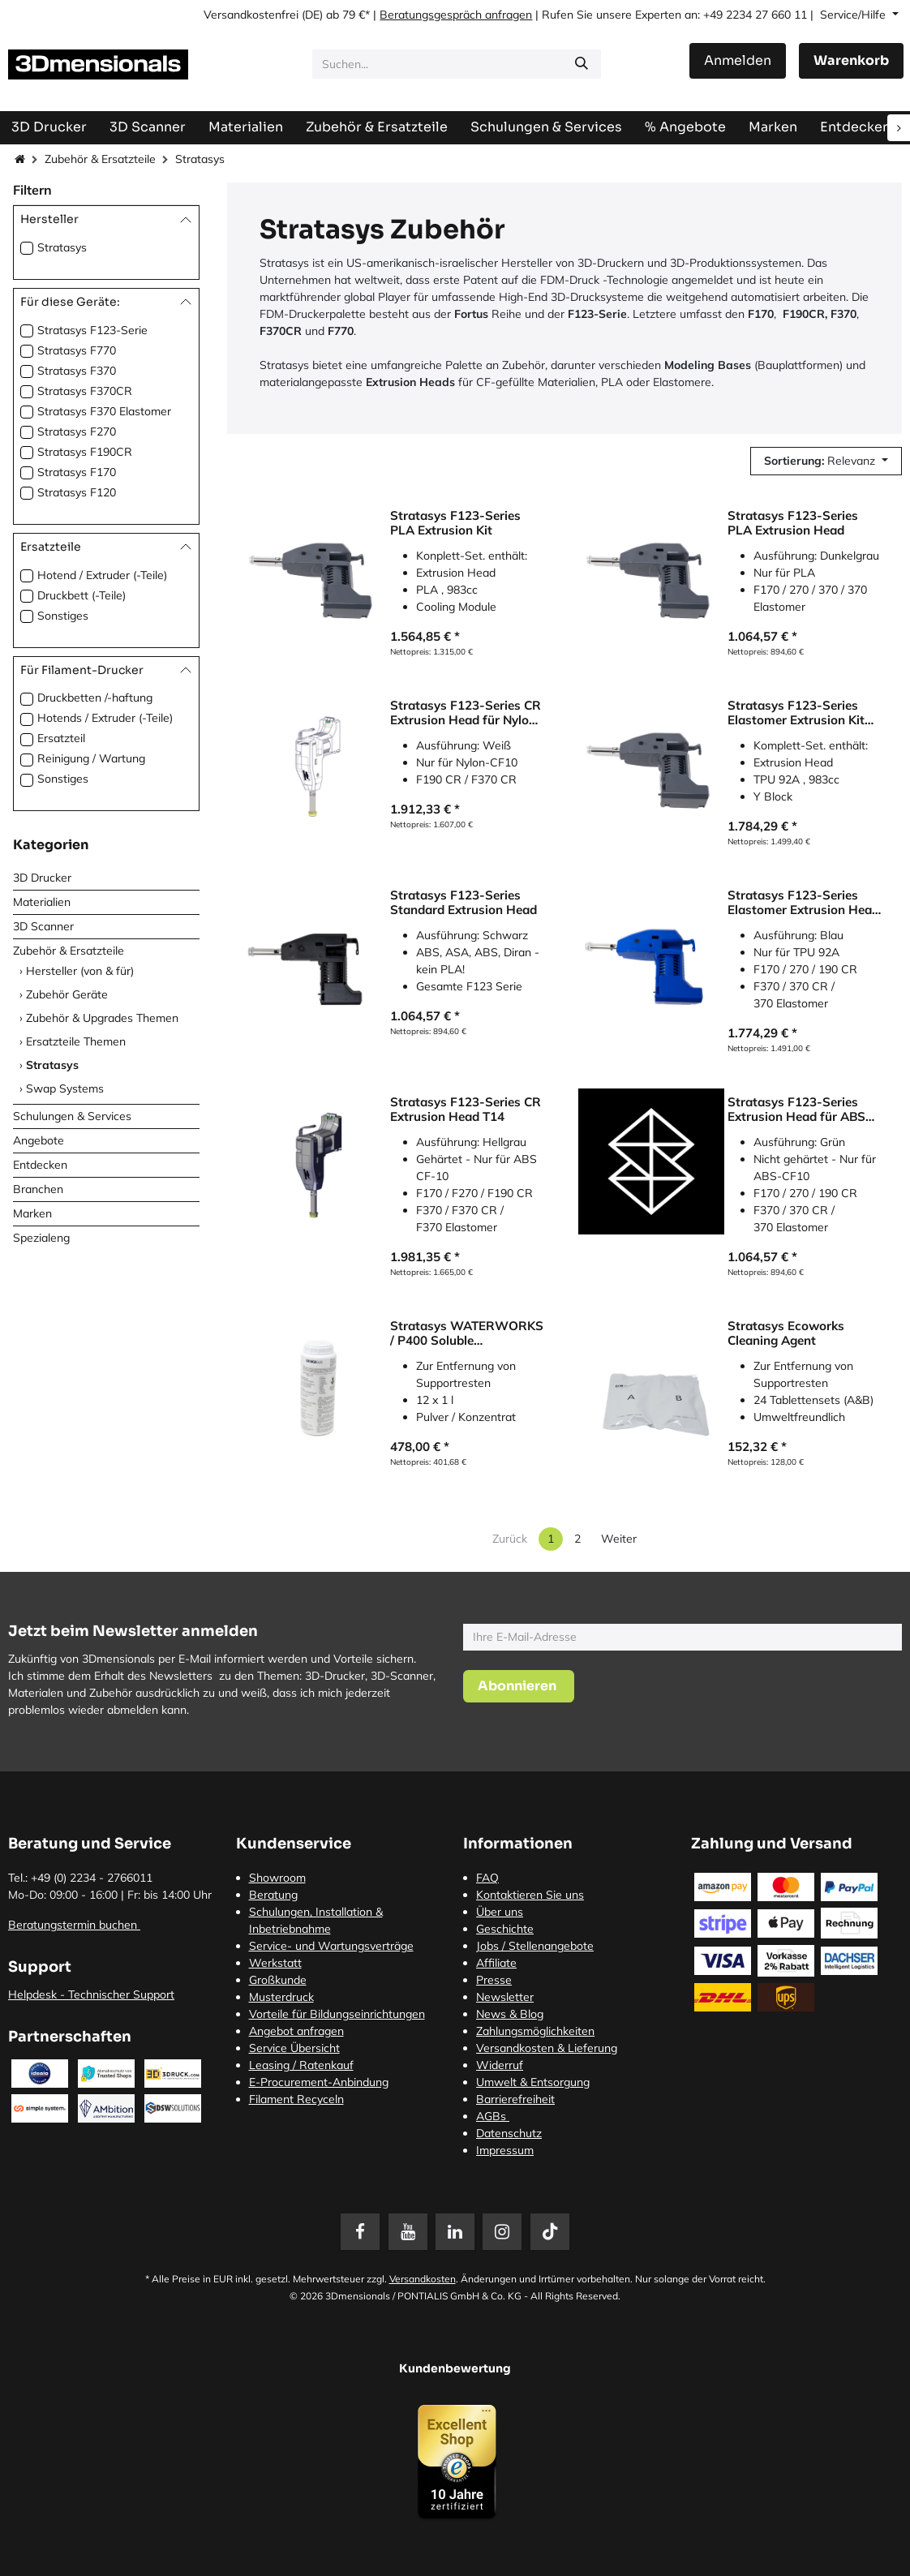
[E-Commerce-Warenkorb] (851, 61)
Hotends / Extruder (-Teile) (105, 718)
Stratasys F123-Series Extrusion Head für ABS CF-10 (796, 1109)
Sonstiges (62, 615)
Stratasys (62, 247)
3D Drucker (42, 877)
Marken (32, 1213)
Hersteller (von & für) (80, 971)
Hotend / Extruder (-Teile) (102, 575)
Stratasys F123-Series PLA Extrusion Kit (455, 523)
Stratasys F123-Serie (92, 330)
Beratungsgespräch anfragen (456, 14)
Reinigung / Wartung (91, 758)
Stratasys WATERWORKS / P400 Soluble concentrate (466, 1333)
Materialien (42, 902)
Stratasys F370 (76, 370)
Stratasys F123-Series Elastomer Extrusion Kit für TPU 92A (796, 713)
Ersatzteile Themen (76, 1041)
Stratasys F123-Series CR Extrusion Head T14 (465, 1109)
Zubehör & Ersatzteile (100, 159)
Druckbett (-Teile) (81, 595)
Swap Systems (65, 1088)
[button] (826, 461)
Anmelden (737, 60)
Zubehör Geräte (67, 994)
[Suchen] (581, 64)
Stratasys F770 (76, 350)
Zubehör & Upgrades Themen (102, 1018)
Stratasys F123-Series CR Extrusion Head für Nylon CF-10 (465, 713)
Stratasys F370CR (84, 391)
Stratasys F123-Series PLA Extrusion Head (793, 523)
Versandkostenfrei (251, 14)
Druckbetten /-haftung (94, 697)
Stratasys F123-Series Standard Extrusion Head (463, 902)
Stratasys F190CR (84, 451)
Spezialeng (41, 1237)
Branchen (38, 1189)
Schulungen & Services (72, 1116)
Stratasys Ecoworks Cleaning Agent (786, 1333)
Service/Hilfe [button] (854, 14)
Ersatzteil (61, 738)
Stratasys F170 (76, 472)
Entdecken (40, 1164)
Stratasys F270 (76, 431)
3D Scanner (43, 926)
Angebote (38, 1140)
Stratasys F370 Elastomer (104, 411)
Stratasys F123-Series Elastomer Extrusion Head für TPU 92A (803, 902)
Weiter (619, 1538)
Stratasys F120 (76, 492)
